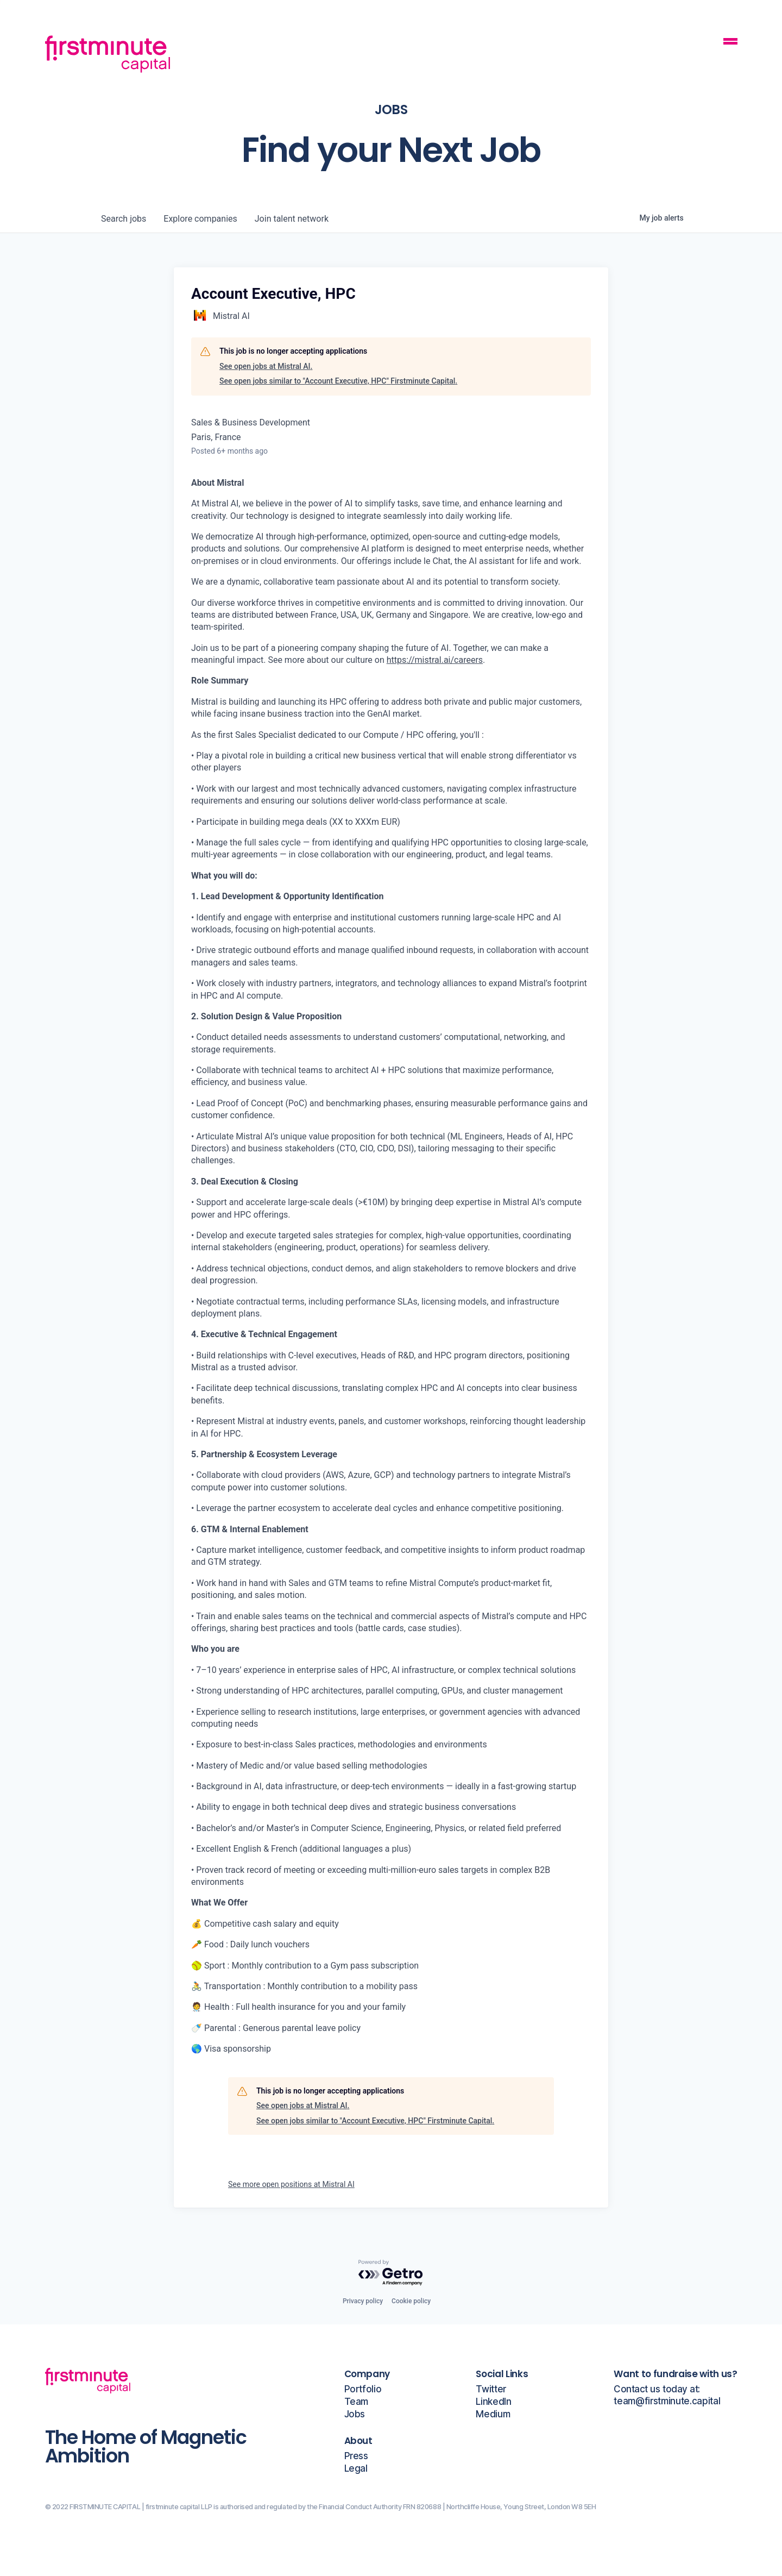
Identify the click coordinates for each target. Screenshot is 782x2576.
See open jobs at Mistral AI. (265, 366)
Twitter (491, 2389)
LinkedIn (493, 2402)
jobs (123, 219)
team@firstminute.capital (667, 2401)
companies (200, 219)
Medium (493, 2414)
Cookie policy (411, 2301)
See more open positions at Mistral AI (291, 2184)
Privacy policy (363, 2301)
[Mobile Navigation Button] (730, 42)
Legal (356, 2469)
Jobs (354, 2414)
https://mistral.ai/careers (435, 660)
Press (356, 2456)
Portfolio (363, 2389)
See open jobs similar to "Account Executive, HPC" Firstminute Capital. (338, 381)
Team (356, 2402)
